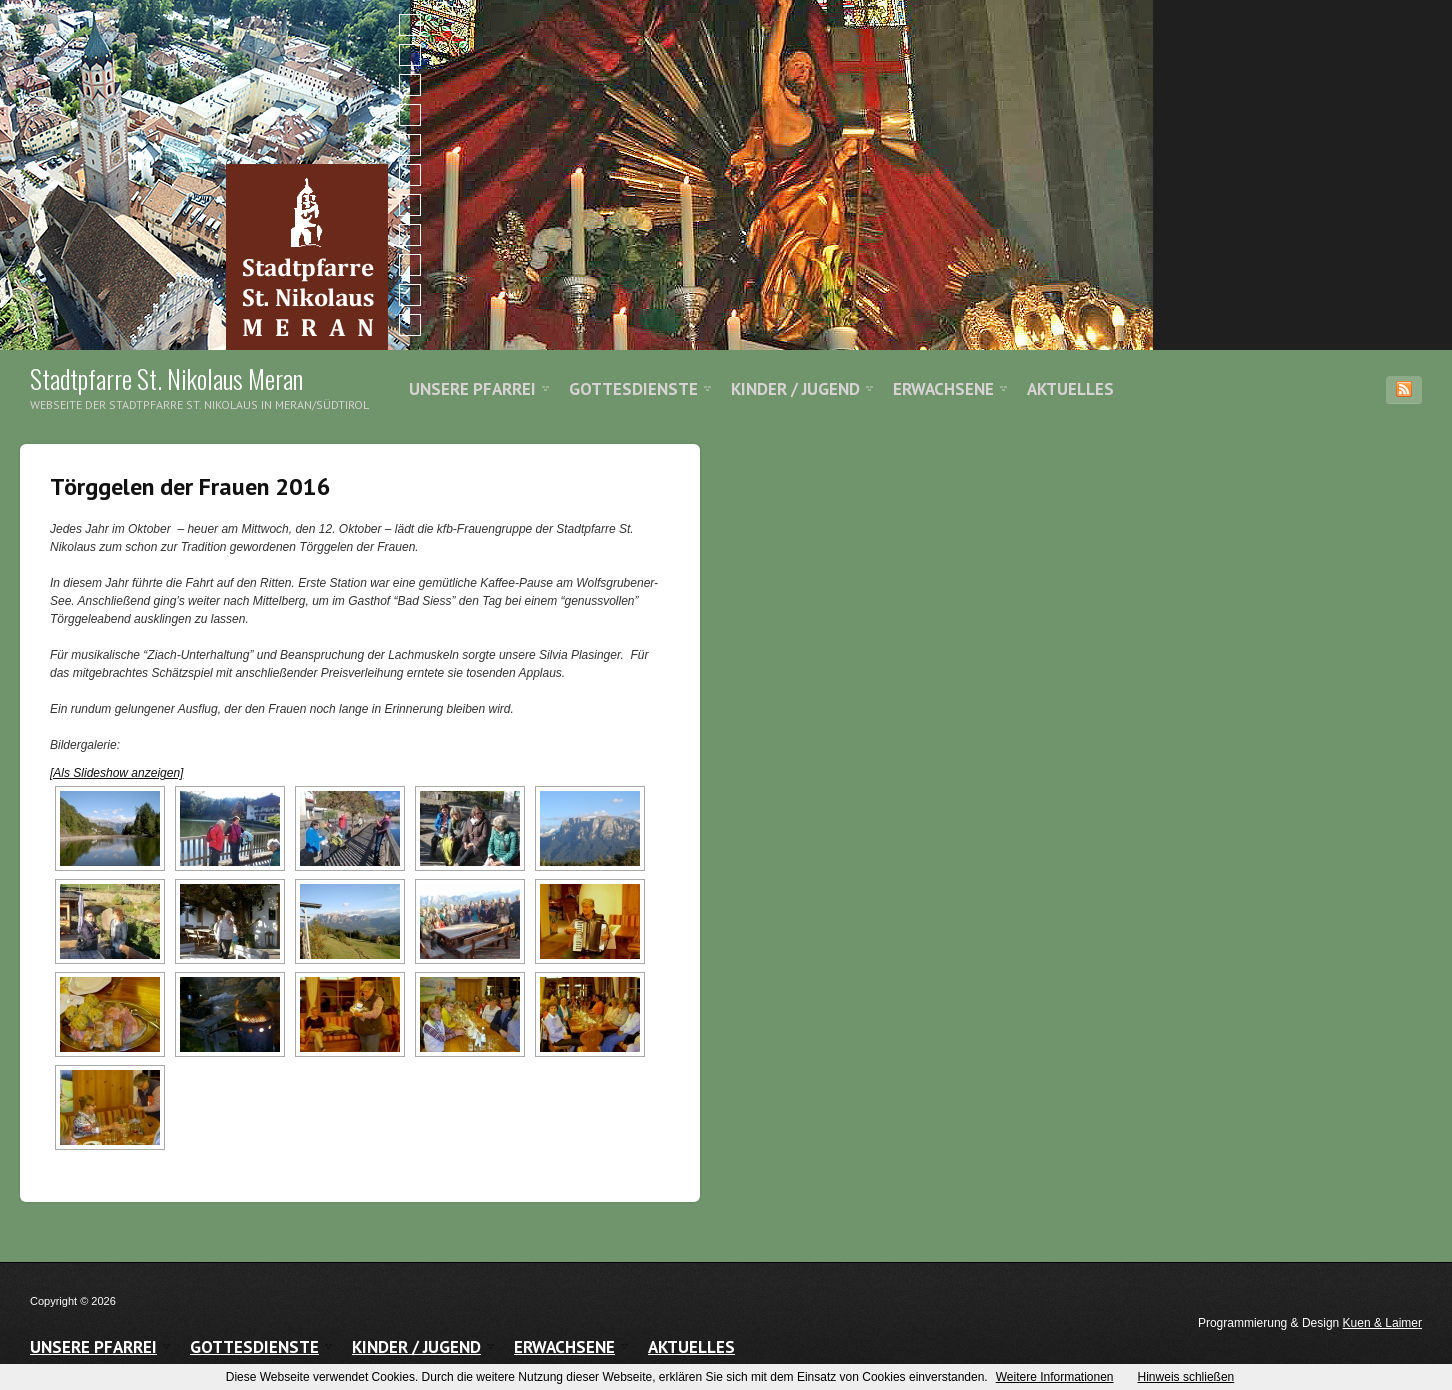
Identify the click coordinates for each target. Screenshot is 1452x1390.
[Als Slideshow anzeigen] (116, 773)
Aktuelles (1070, 389)
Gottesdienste (633, 389)
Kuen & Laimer (1382, 1323)
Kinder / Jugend (795, 389)
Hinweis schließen (1186, 1377)
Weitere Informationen (1055, 1377)
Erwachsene (943, 389)
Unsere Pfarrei (472, 389)
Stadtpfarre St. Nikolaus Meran (166, 378)
